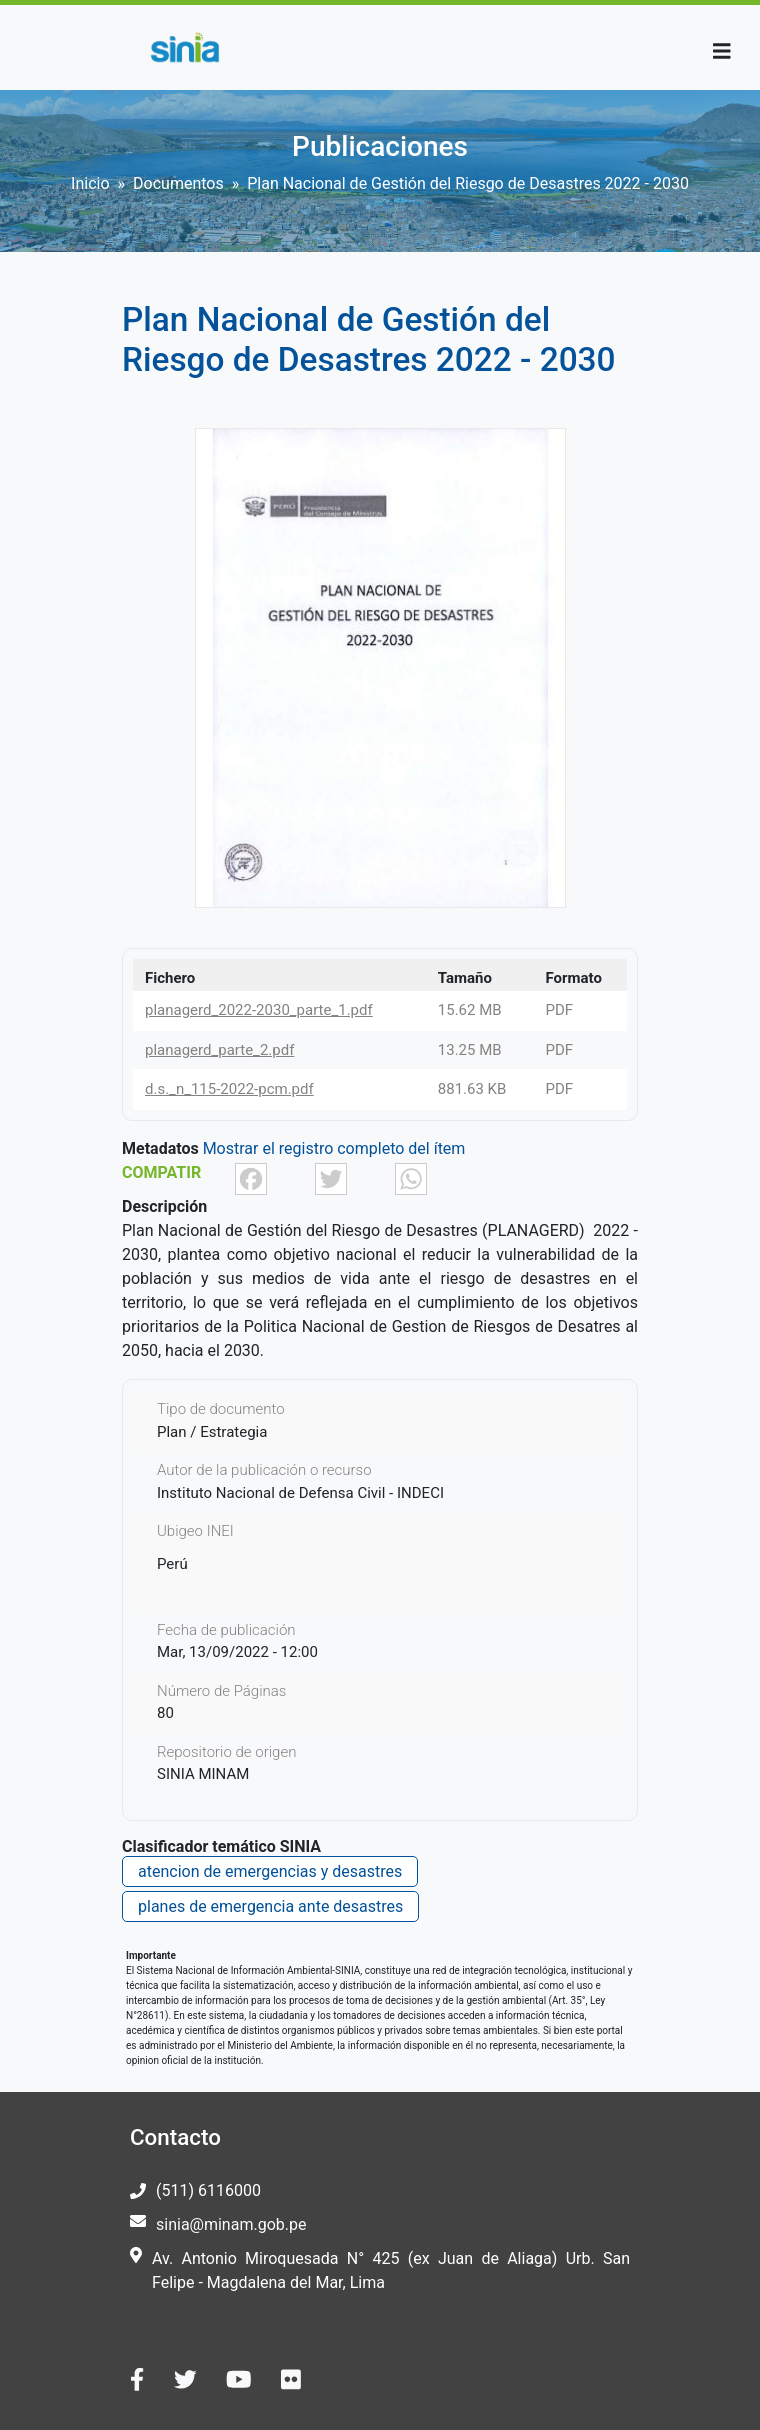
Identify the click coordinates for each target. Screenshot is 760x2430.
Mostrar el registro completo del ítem (334, 1148)
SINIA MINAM (203, 1774)
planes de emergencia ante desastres (270, 1906)
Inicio (90, 183)
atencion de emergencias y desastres (270, 1871)
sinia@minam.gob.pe (231, 2224)
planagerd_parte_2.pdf (219, 1050)
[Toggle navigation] (722, 51)
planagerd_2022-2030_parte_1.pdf (259, 1010)
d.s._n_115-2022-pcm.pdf (229, 1089)
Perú (172, 1564)
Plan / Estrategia (212, 1432)
